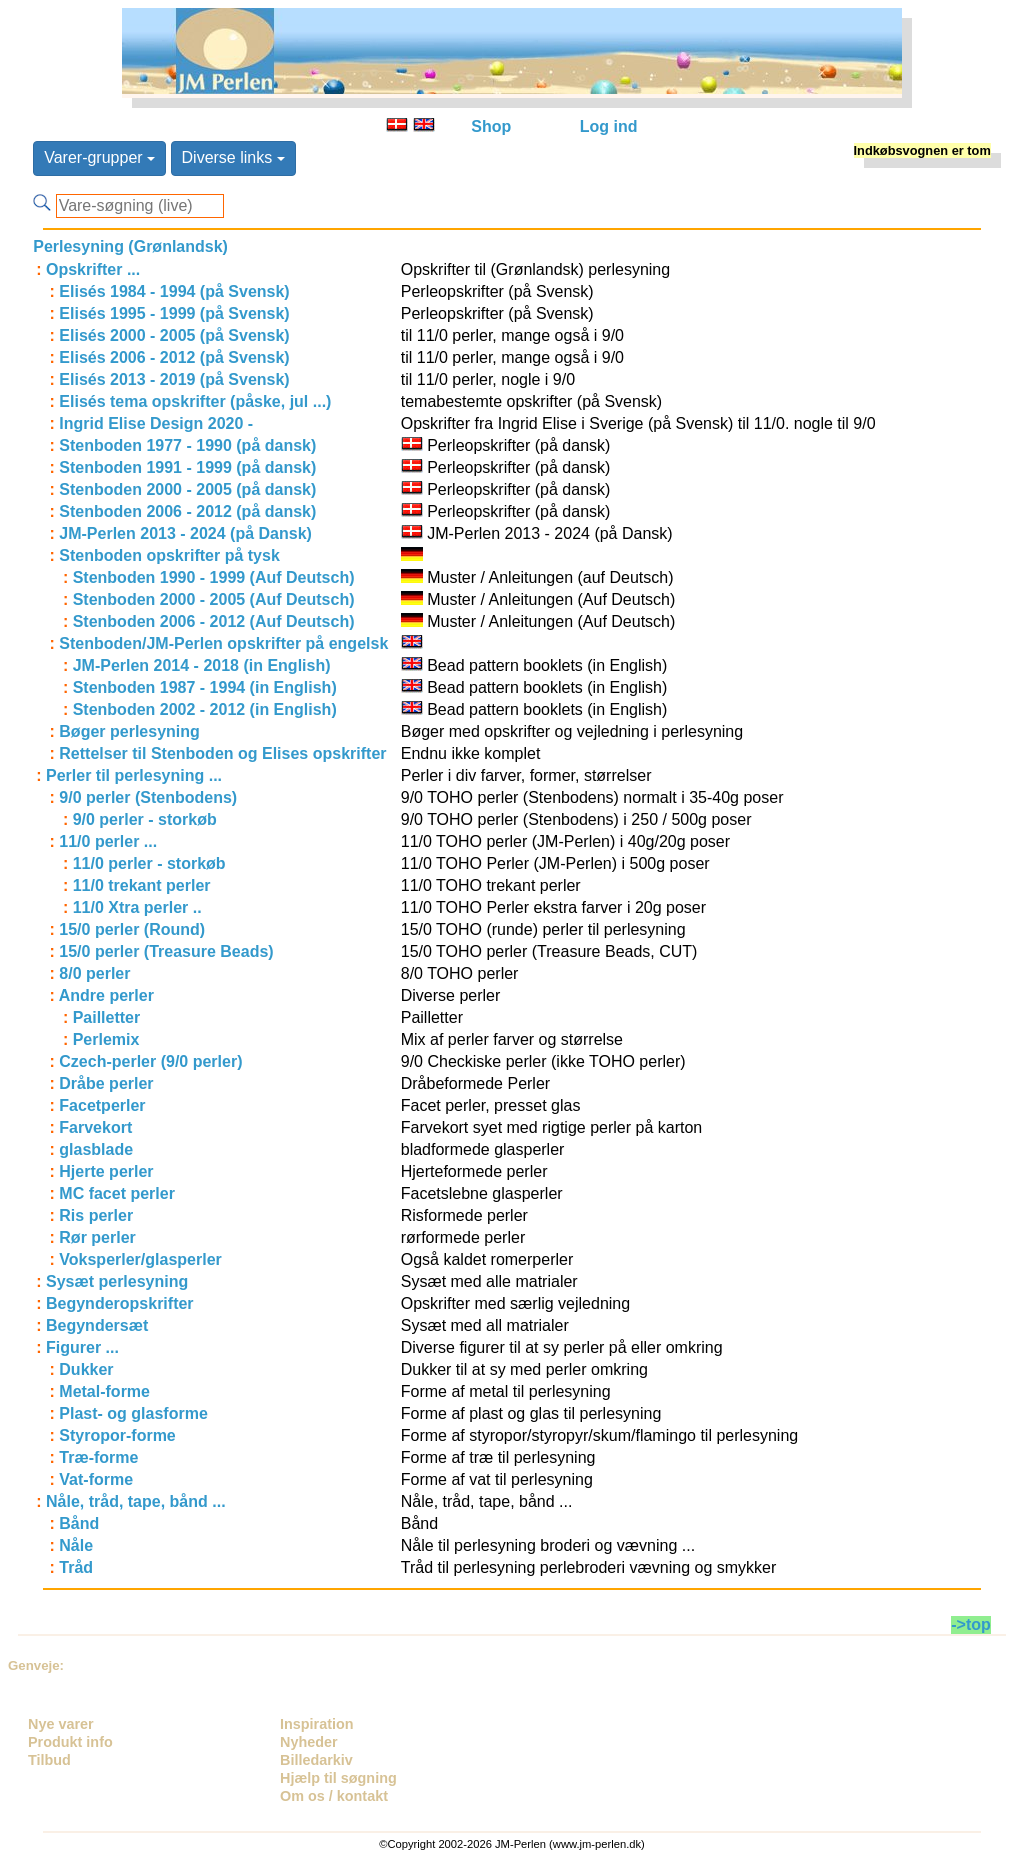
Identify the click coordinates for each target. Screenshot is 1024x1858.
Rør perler (97, 1237)
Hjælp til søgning (338, 1778)
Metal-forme (104, 1391)
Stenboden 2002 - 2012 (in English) (205, 709)
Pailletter (107, 1017)
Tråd (76, 1567)
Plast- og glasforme (133, 1413)
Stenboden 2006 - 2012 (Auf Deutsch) (214, 621)
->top (971, 1624)
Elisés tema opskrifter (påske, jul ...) (195, 401)
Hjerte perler (106, 1171)
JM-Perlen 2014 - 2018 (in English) (202, 665)
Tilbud (49, 1760)
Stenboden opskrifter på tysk (169, 555)
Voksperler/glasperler (140, 1259)
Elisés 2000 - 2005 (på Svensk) (174, 335)
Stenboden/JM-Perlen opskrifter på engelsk (223, 643)
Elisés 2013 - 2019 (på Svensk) (174, 379)
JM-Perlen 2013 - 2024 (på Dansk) (185, 533)
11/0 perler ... (108, 841)
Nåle (76, 1545)
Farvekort (95, 1127)
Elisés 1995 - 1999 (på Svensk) (174, 313)
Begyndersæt (97, 1325)
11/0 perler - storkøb (149, 863)
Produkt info (70, 1742)
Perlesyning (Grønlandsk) (130, 246)
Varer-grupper (99, 157)
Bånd (79, 1523)
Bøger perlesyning (129, 731)
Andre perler (106, 995)
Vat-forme (96, 1479)
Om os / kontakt (334, 1796)
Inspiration (317, 1724)
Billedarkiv (316, 1760)
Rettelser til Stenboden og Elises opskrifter (222, 753)
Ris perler (96, 1215)
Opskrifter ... (93, 269)
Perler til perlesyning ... (134, 775)
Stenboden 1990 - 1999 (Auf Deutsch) (214, 577)
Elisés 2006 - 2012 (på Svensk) (174, 357)
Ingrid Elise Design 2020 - (156, 423)
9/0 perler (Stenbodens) (148, 797)
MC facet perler (117, 1193)
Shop (491, 126)
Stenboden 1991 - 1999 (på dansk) (187, 467)
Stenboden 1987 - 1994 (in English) (205, 687)
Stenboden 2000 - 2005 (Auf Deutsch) (214, 599)
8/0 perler (94, 973)
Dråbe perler (106, 1083)
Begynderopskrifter (120, 1303)
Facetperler (102, 1105)
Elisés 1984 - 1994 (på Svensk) (174, 291)
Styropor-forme (117, 1435)
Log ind (609, 126)
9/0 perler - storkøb (145, 819)
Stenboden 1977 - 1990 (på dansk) (187, 445)
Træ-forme (98, 1457)
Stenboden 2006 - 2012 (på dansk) (187, 511)
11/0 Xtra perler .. (137, 907)
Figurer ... (82, 1347)
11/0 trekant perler (142, 885)
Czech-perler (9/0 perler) (150, 1061)
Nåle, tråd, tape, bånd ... (136, 1501)
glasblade (96, 1149)
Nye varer (61, 1724)
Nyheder (309, 1742)
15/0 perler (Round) (132, 929)
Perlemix (106, 1039)
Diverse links (233, 157)
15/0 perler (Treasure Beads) (166, 951)
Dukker (86, 1369)
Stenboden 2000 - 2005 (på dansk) (187, 489)
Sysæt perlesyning (117, 1281)
